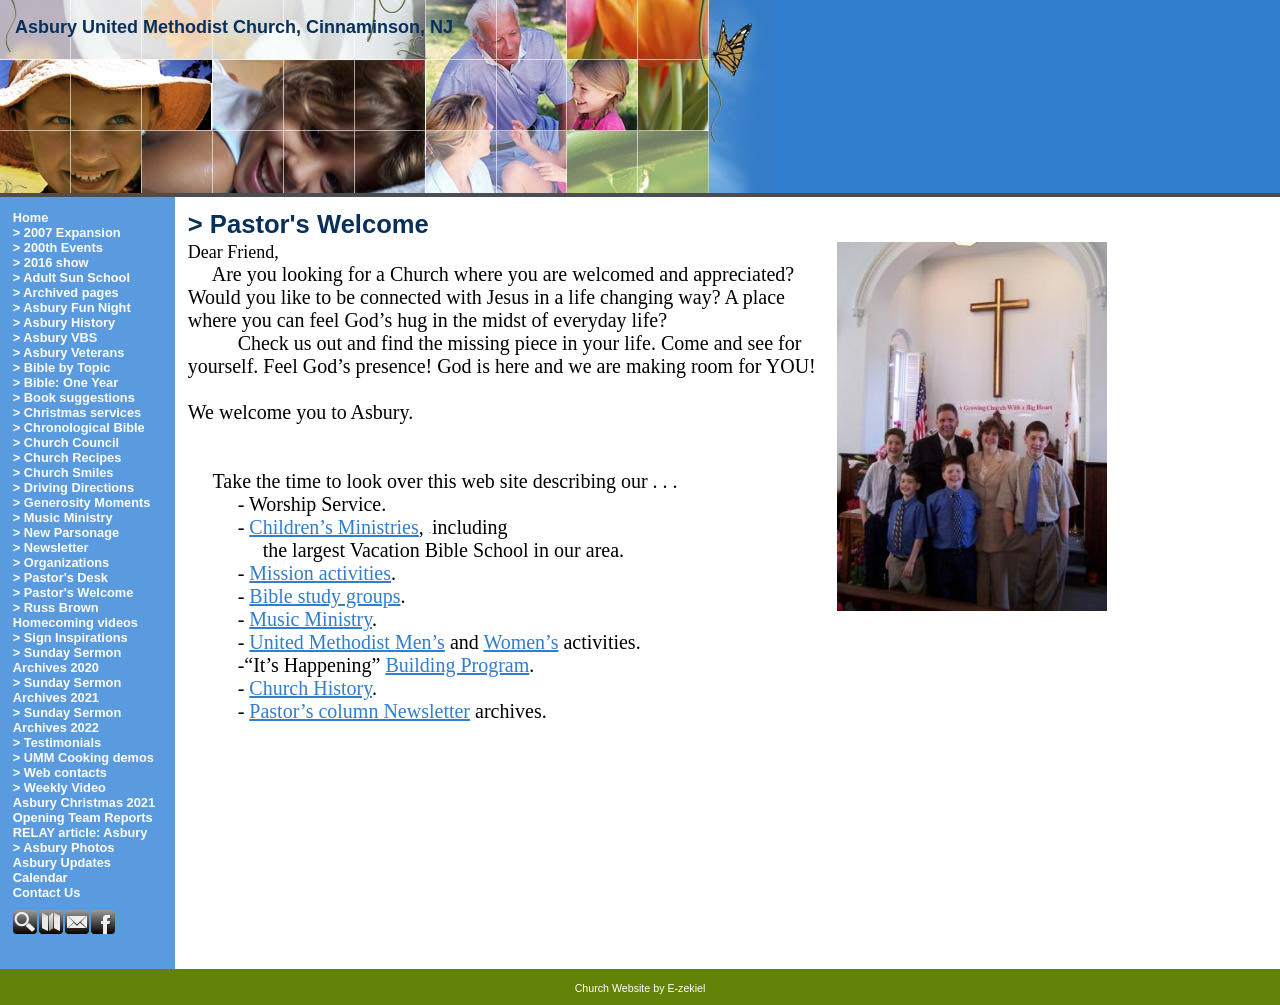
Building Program (457, 665)
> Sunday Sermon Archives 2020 (67, 660)
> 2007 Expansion (67, 232)
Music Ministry (310, 619)
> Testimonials (57, 742)
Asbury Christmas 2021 (84, 802)
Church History (310, 688)
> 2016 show (51, 262)
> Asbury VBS (55, 337)
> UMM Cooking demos (83, 757)
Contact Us (47, 892)
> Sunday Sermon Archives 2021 (67, 690)
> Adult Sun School (71, 277)
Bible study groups (324, 596)
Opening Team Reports (83, 817)
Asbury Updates (62, 862)
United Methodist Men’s (347, 642)
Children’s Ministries (333, 527)
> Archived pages (66, 292)
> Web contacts (60, 772)
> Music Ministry (63, 517)
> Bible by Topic (62, 367)
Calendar (40, 877)
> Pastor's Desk (60, 577)
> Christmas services (77, 412)
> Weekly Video (59, 787)
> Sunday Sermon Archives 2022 (67, 720)
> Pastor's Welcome (73, 592)
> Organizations (61, 562)
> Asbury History (64, 322)
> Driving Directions (73, 487)
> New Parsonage (66, 532)
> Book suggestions (74, 397)
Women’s (520, 642)
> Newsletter (51, 547)
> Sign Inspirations (70, 637)
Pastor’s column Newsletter (359, 711)
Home (31, 217)
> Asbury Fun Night (72, 307)
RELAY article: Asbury (80, 832)
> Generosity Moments (82, 502)
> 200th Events (58, 247)
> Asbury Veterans (69, 352)
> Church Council (66, 442)
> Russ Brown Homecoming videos (75, 615)
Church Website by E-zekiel (640, 988)
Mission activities (320, 573)
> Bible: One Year (65, 382)
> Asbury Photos (64, 847)
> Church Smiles (63, 472)
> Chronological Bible (79, 427)
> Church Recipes (67, 457)
